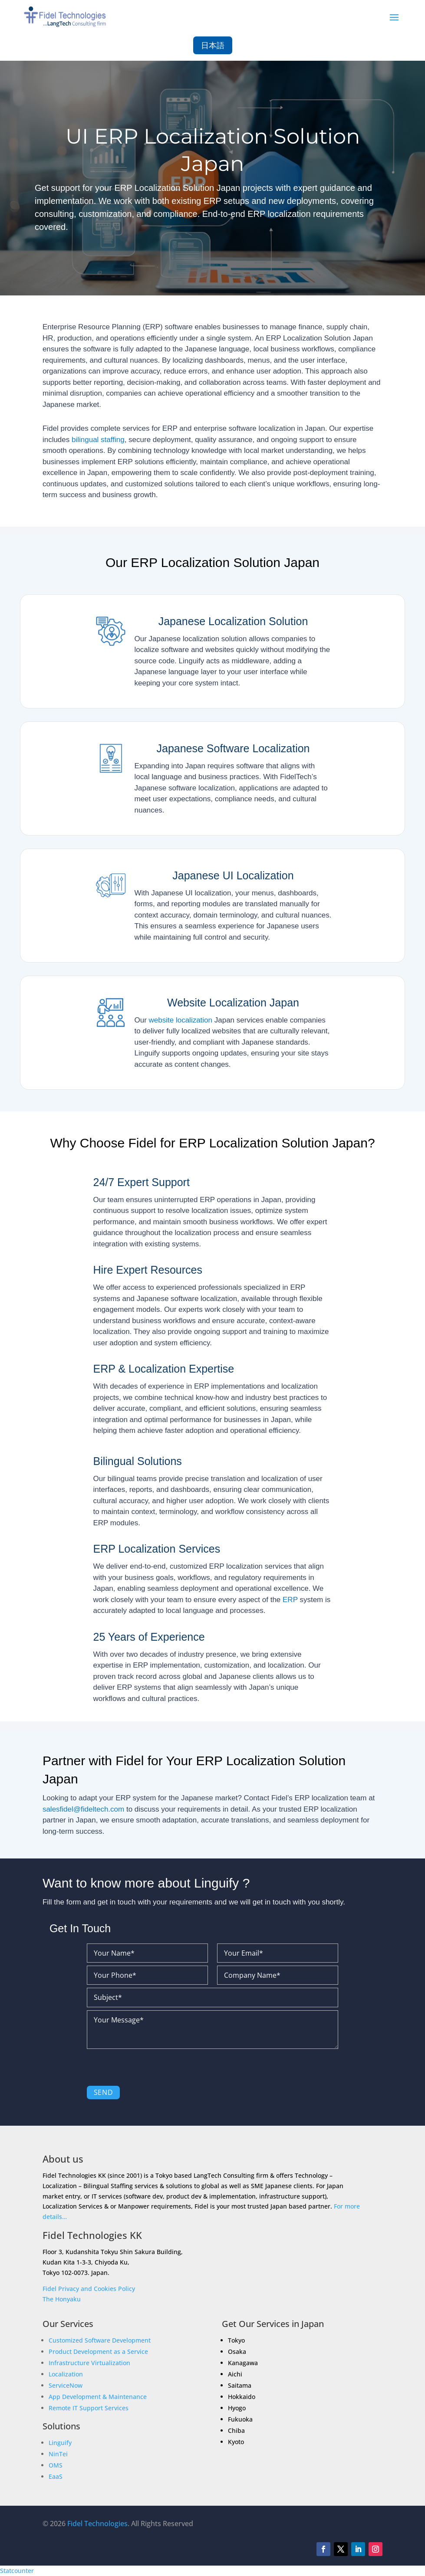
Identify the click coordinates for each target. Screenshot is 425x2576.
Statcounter (17, 2570)
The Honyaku (62, 2299)
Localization (66, 2374)
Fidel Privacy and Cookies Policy (89, 2288)
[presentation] (153, 2069)
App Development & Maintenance (98, 2396)
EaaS (56, 2476)
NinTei (58, 2454)
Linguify (60, 2442)
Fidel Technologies (97, 2523)
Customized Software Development (100, 2340)
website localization (180, 1020)
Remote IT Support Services (88, 2408)
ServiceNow (65, 2385)
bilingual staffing (98, 440)
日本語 (212, 45)
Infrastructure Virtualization (89, 2363)
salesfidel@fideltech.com (83, 1809)
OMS (56, 2465)
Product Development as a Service (98, 2351)
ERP (290, 1600)
